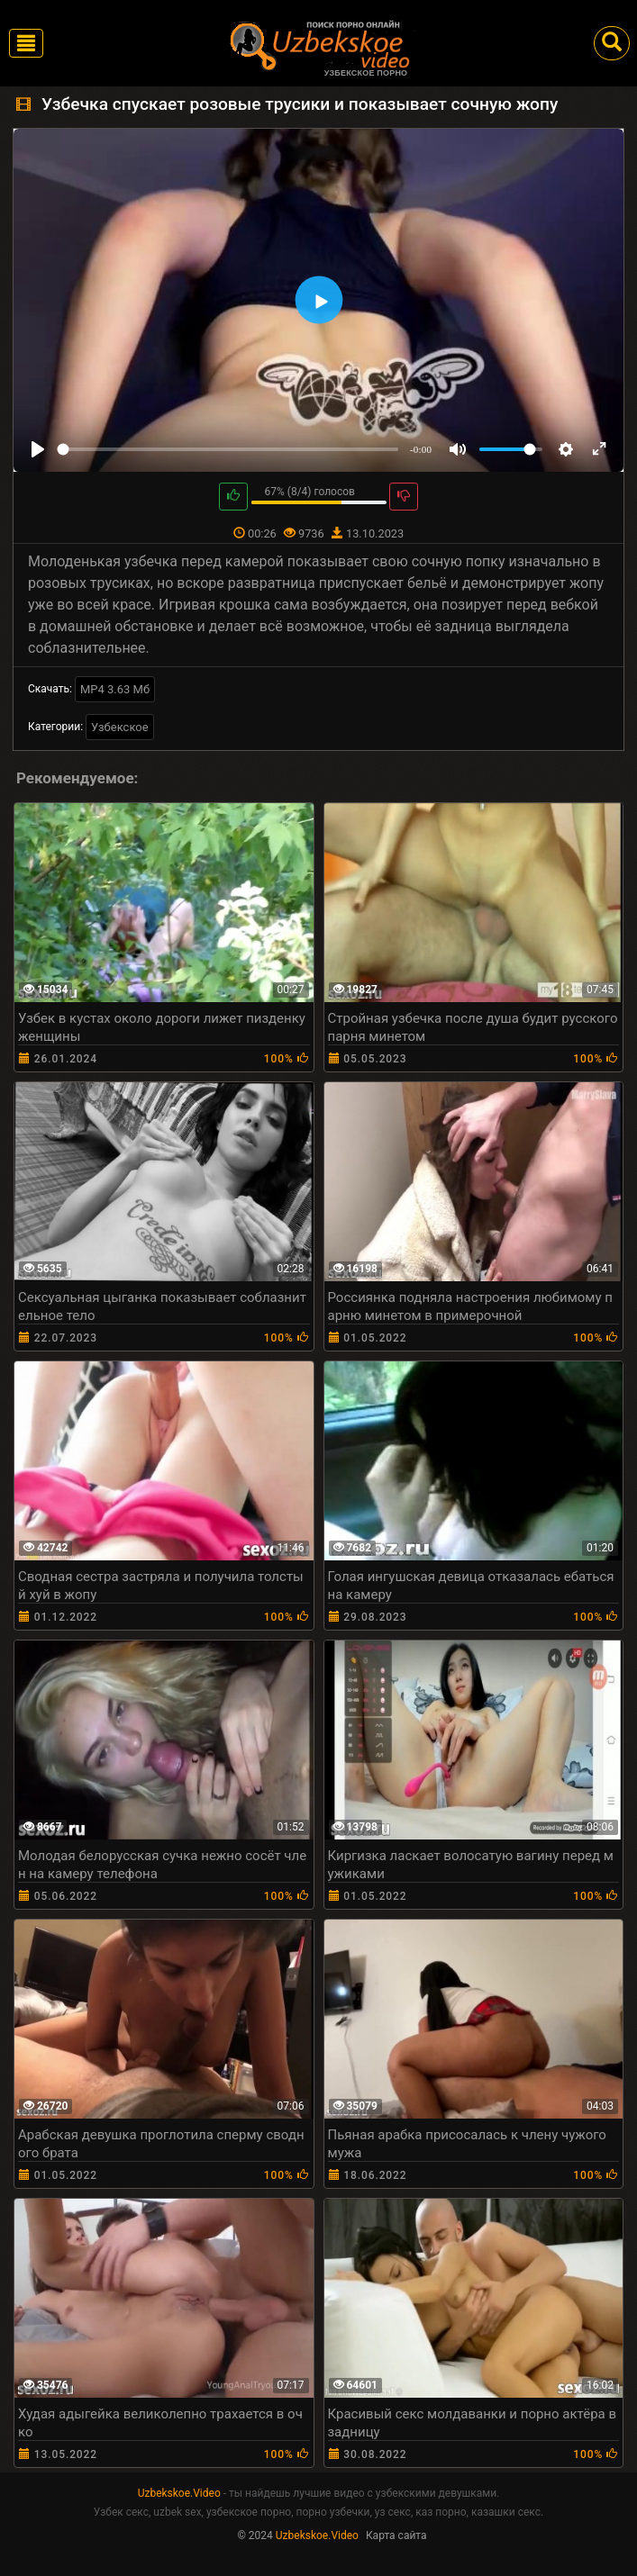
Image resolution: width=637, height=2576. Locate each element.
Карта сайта (396, 2535)
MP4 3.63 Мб (115, 689)
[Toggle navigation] (26, 43)
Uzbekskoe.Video (179, 2493)
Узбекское (120, 727)
